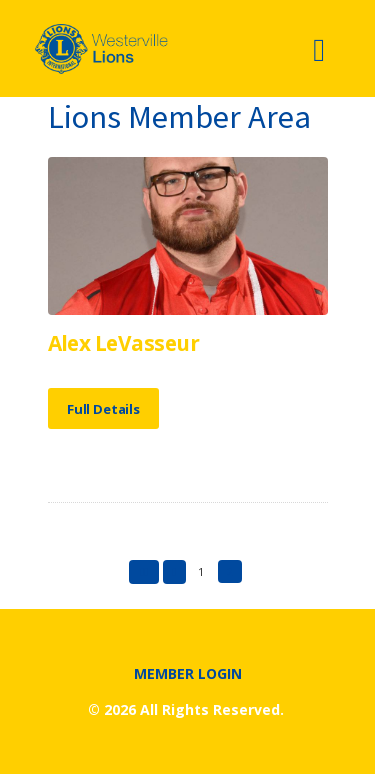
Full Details (103, 409)
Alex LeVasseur (124, 343)
